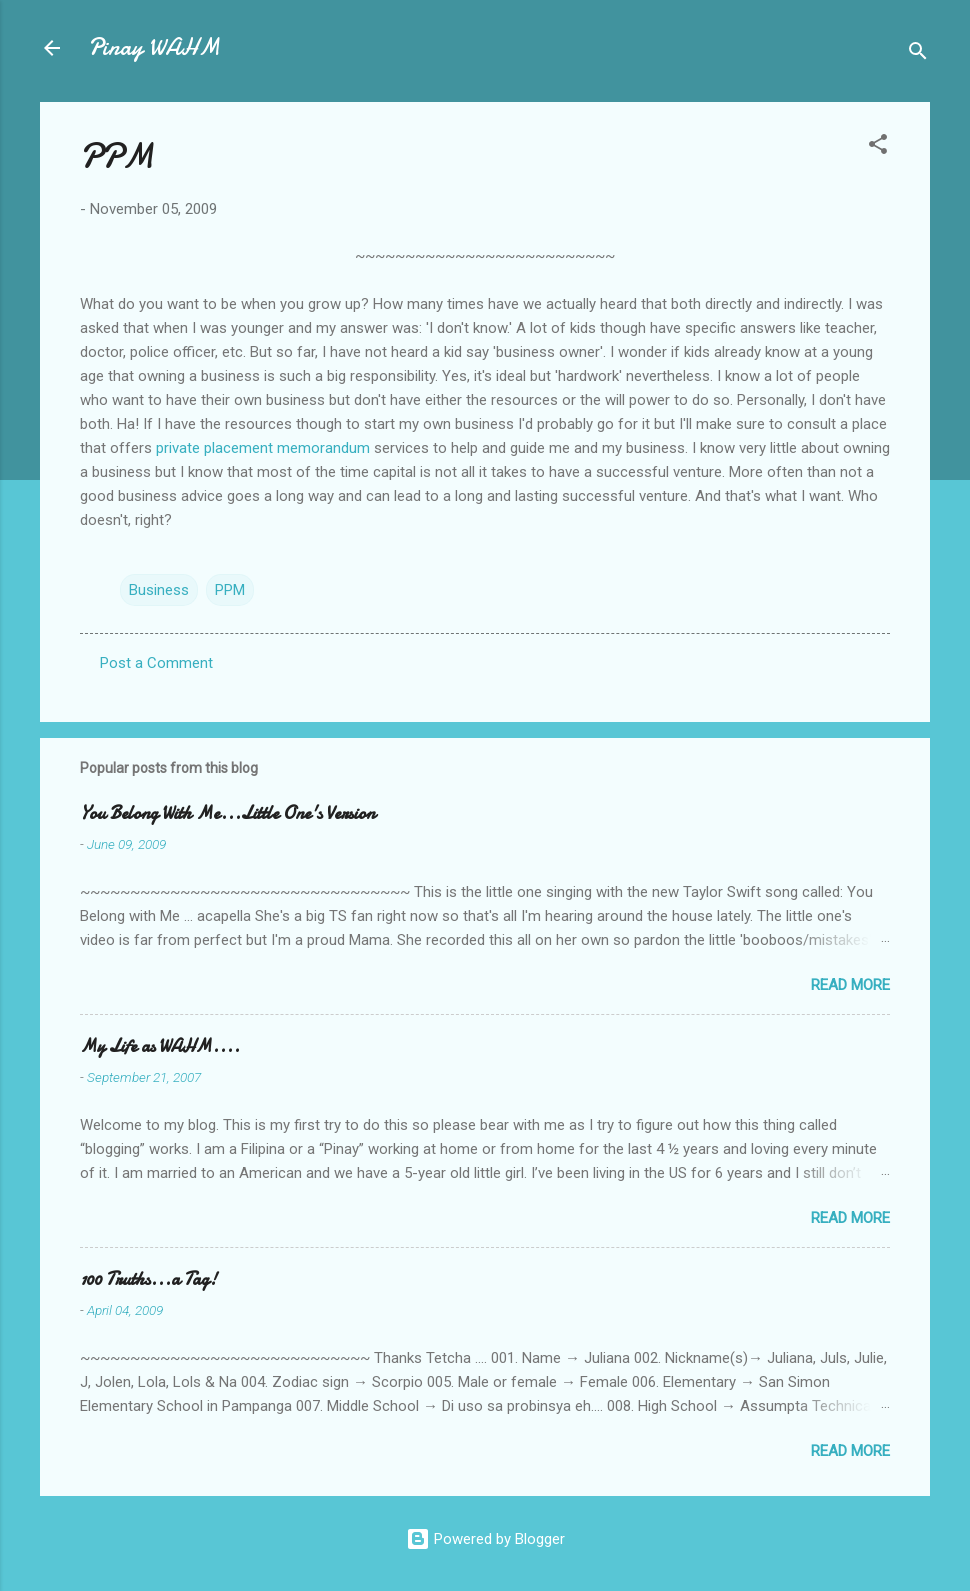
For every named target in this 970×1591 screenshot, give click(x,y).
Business (159, 590)
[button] (878, 147)
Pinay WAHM (154, 47)
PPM (230, 590)
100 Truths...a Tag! (148, 1279)
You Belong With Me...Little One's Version (227, 813)
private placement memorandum (263, 448)
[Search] (918, 54)
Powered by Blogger (485, 1539)
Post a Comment (156, 663)
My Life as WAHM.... (160, 1046)
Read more (850, 985)
